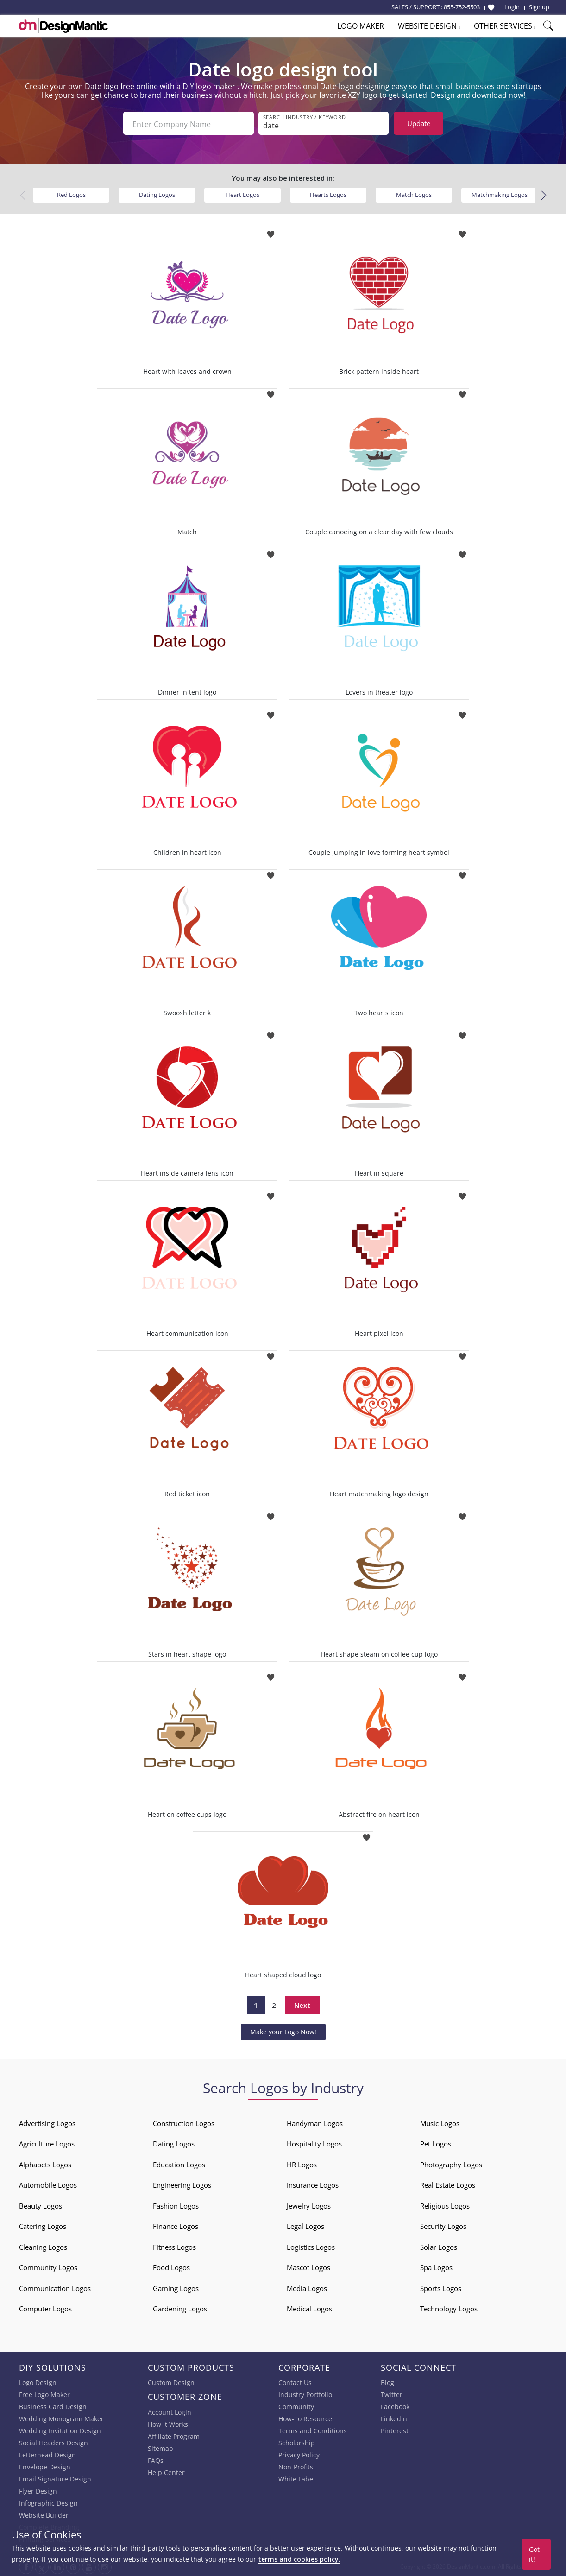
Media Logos (307, 2287)
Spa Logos (436, 2266)
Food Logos (171, 2266)
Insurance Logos (313, 2184)
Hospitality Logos (314, 2142)
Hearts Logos (328, 194)
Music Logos (439, 2122)
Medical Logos (309, 2307)
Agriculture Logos (47, 2142)
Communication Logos (55, 2287)
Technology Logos (449, 2307)
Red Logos (71, 194)
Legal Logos (305, 2225)
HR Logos (302, 2163)
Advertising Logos (47, 2122)
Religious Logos (445, 2204)
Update (418, 123)
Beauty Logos (40, 2204)
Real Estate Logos (447, 2184)
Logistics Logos (311, 2246)
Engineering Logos (182, 2184)
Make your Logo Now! (283, 2030)
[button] (543, 194)
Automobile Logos (48, 2184)
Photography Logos (451, 2163)
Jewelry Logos (309, 2204)
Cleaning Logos (43, 2246)
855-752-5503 (462, 7)
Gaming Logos (176, 2287)
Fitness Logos (174, 2246)
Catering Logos (42, 2225)
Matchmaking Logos (500, 194)
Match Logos (414, 194)
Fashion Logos (176, 2204)
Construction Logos (183, 2122)
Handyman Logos (315, 2122)
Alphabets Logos (45, 2163)
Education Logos (179, 2163)
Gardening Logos (180, 2307)
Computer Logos (45, 2307)
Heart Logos (242, 194)
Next (302, 2004)
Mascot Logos (308, 2266)
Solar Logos (438, 2246)
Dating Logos (157, 194)
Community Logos (48, 2266)
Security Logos (443, 2225)
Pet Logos (435, 2142)
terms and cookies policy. (299, 2559)
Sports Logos (440, 2287)
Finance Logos (175, 2225)
